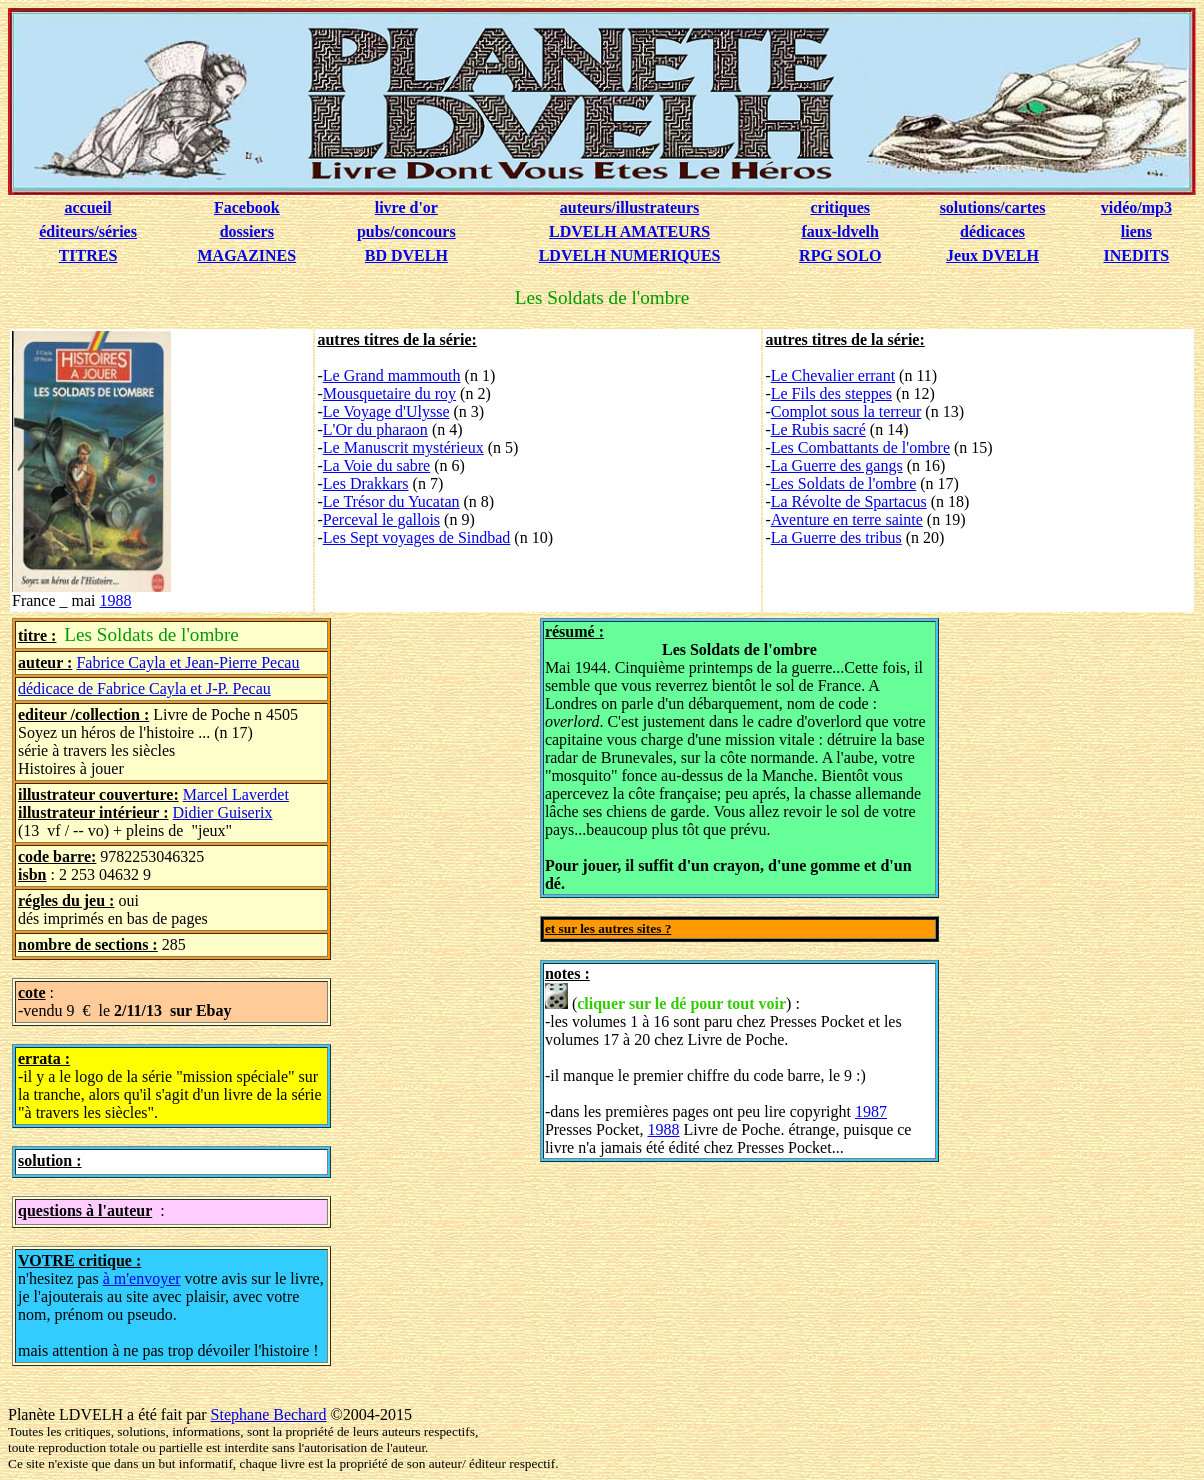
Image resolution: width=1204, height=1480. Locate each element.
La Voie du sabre (376, 465)
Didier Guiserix (223, 812)
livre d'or (406, 207)
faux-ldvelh (840, 231)
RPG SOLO (840, 255)
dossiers (247, 231)
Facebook (247, 207)
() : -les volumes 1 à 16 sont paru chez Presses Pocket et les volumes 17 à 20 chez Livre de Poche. (723, 1015)
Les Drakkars (366, 483)
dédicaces (992, 231)
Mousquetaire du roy (389, 393)
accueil (87, 207)
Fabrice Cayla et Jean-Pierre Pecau (187, 662)
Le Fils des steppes (831, 393)
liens (1136, 231)
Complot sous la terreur (846, 411)
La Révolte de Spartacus (849, 501)
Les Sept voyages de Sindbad (417, 537)
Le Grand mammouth (392, 375)
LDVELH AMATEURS (629, 231)
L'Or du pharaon (375, 429)
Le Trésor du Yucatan (391, 501)
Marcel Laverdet (236, 794)
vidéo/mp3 (1136, 207)
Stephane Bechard (269, 1414)
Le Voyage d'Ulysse (386, 411)
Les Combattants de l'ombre (860, 447)
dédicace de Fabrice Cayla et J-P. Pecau (144, 688)
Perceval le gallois (381, 519)
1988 (116, 600)
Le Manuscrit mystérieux (403, 447)
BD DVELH (406, 255)
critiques (840, 207)
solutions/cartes (993, 207)
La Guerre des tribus (836, 537)
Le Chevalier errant (833, 375)
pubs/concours (406, 231)
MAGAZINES (246, 255)
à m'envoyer (142, 1278)
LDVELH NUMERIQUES (630, 255)
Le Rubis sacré (818, 429)
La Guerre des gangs (837, 465)
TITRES (88, 255)
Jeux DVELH (992, 255)
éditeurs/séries (88, 231)
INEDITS (1136, 255)
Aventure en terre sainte (847, 519)
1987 (871, 1111)
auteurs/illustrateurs (630, 207)
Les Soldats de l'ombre (844, 483)
